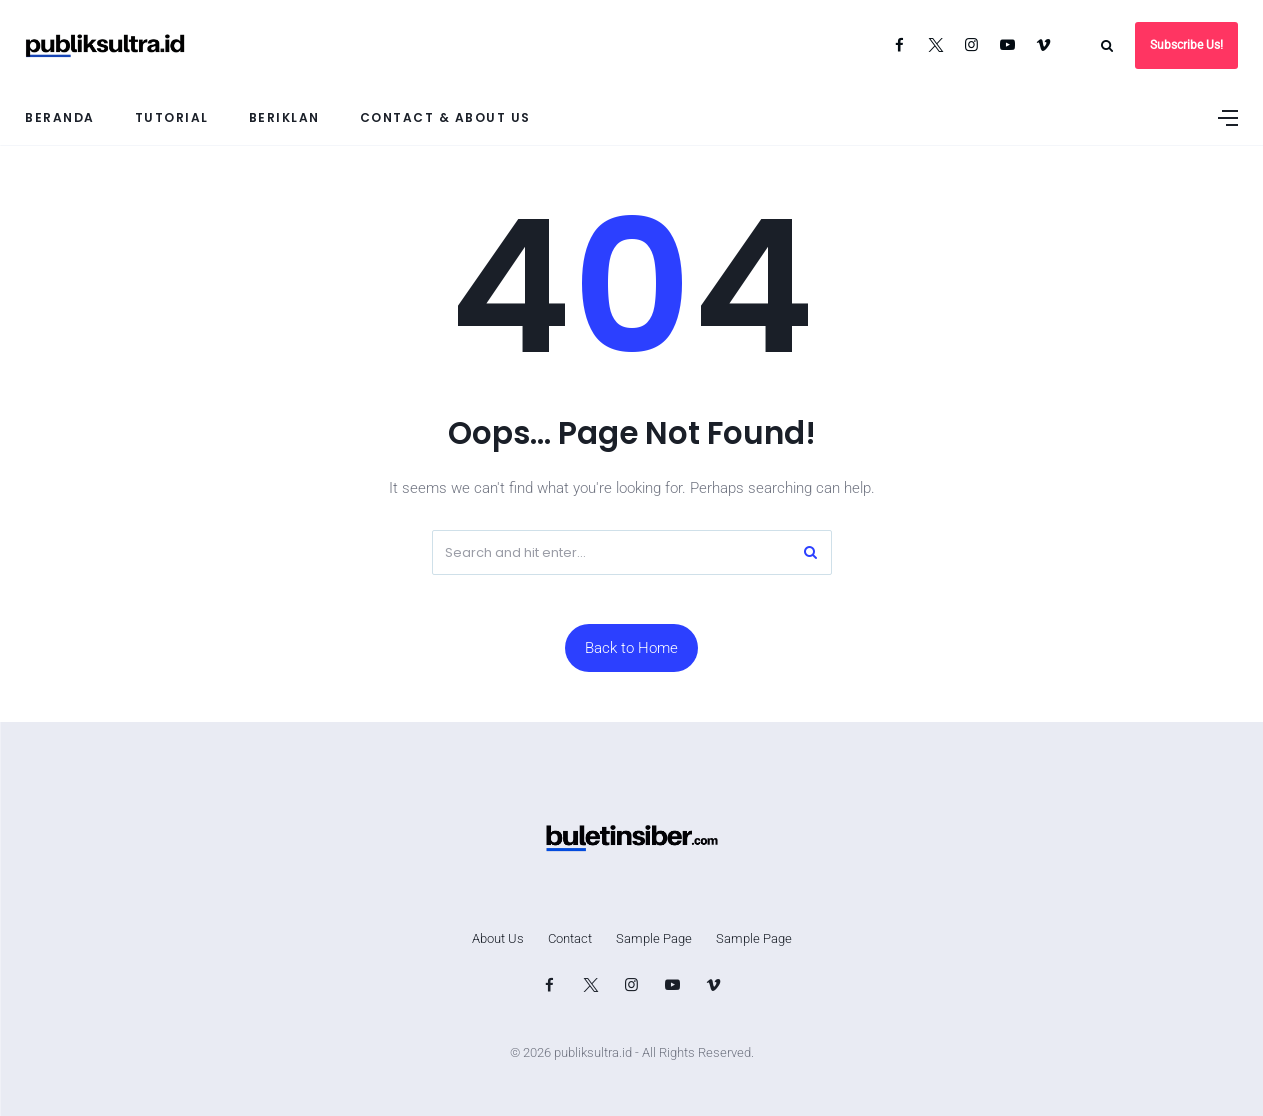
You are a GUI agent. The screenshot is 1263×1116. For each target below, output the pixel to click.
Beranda (60, 117)
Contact (570, 938)
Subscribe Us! (1186, 45)
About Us (498, 938)
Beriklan (284, 117)
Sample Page (654, 938)
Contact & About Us (445, 117)
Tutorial (172, 117)
